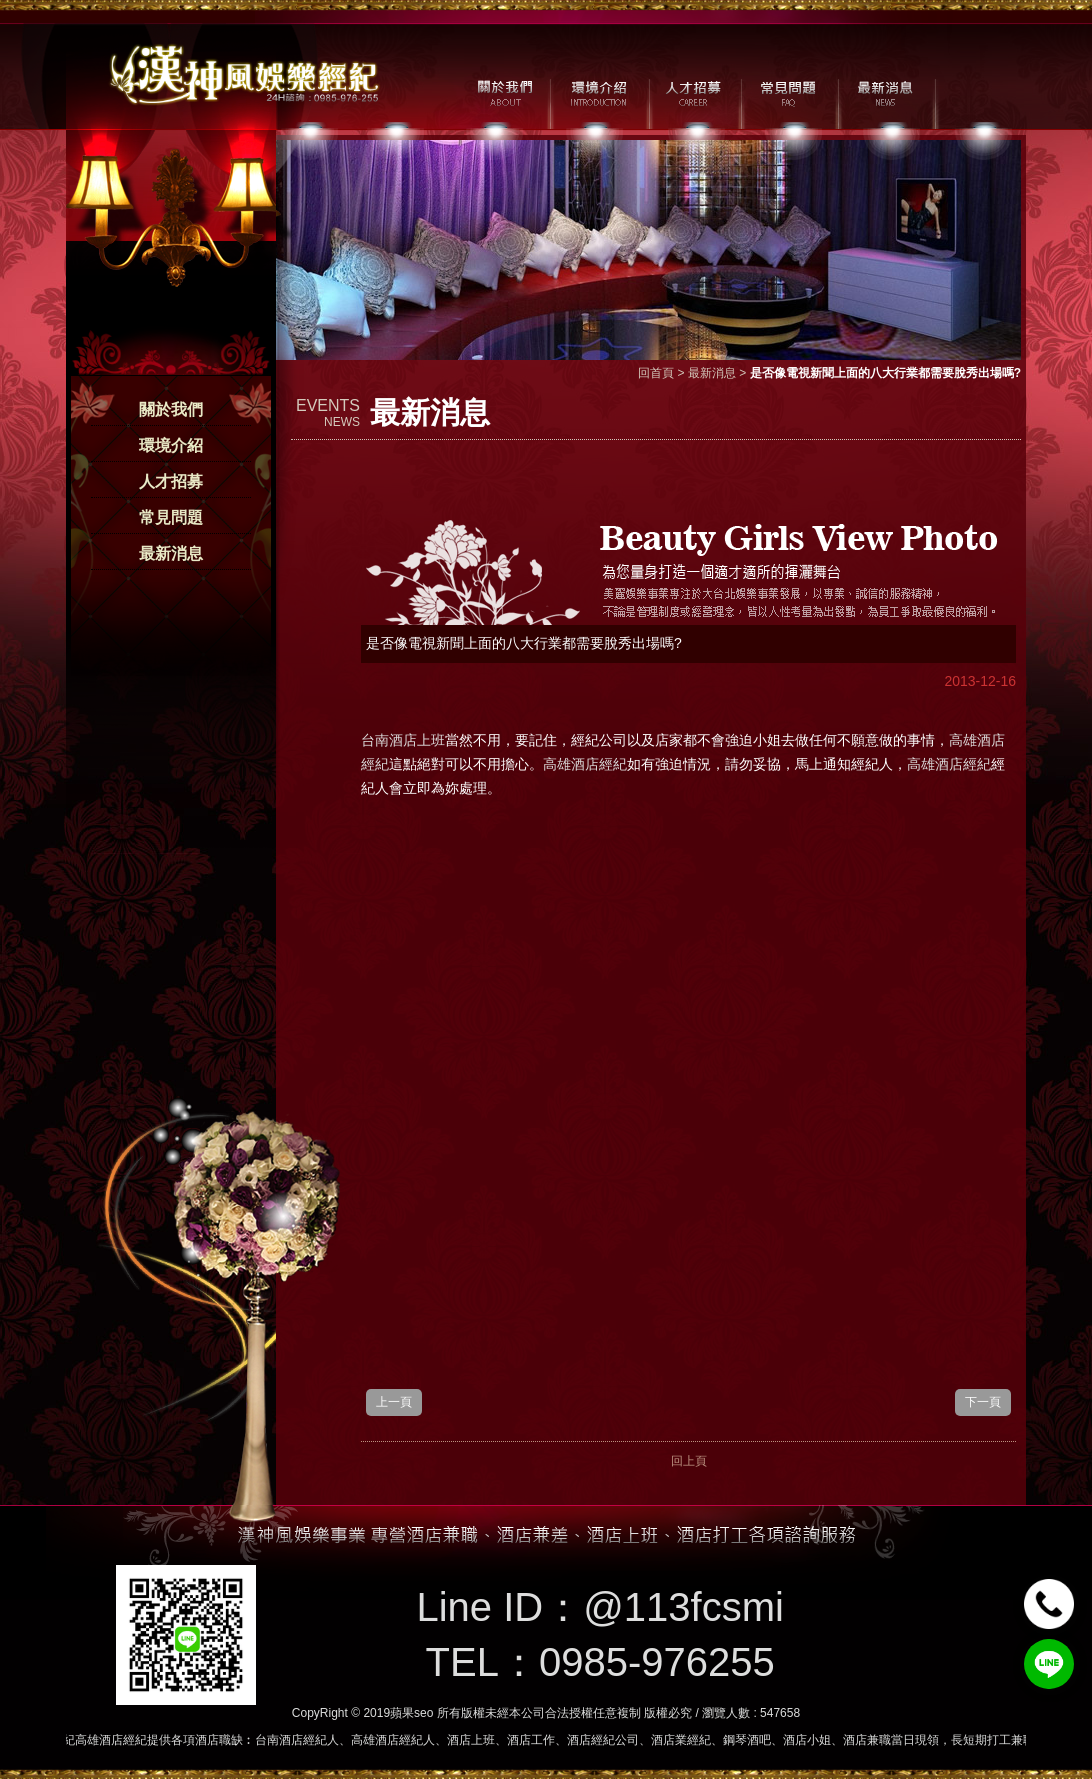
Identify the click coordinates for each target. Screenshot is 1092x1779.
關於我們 (171, 409)
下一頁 (983, 1402)
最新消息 (171, 553)
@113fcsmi (683, 1607)
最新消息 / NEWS (883, 91)
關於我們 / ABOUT (503, 91)
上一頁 (394, 1402)
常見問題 (171, 517)
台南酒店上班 (403, 740)
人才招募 (171, 481)
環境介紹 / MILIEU (598, 91)
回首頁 (656, 373)
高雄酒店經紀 (585, 764)
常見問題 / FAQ (788, 91)
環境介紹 (171, 445)
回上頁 (689, 1461)
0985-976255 (657, 1662)
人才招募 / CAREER (693, 91)
